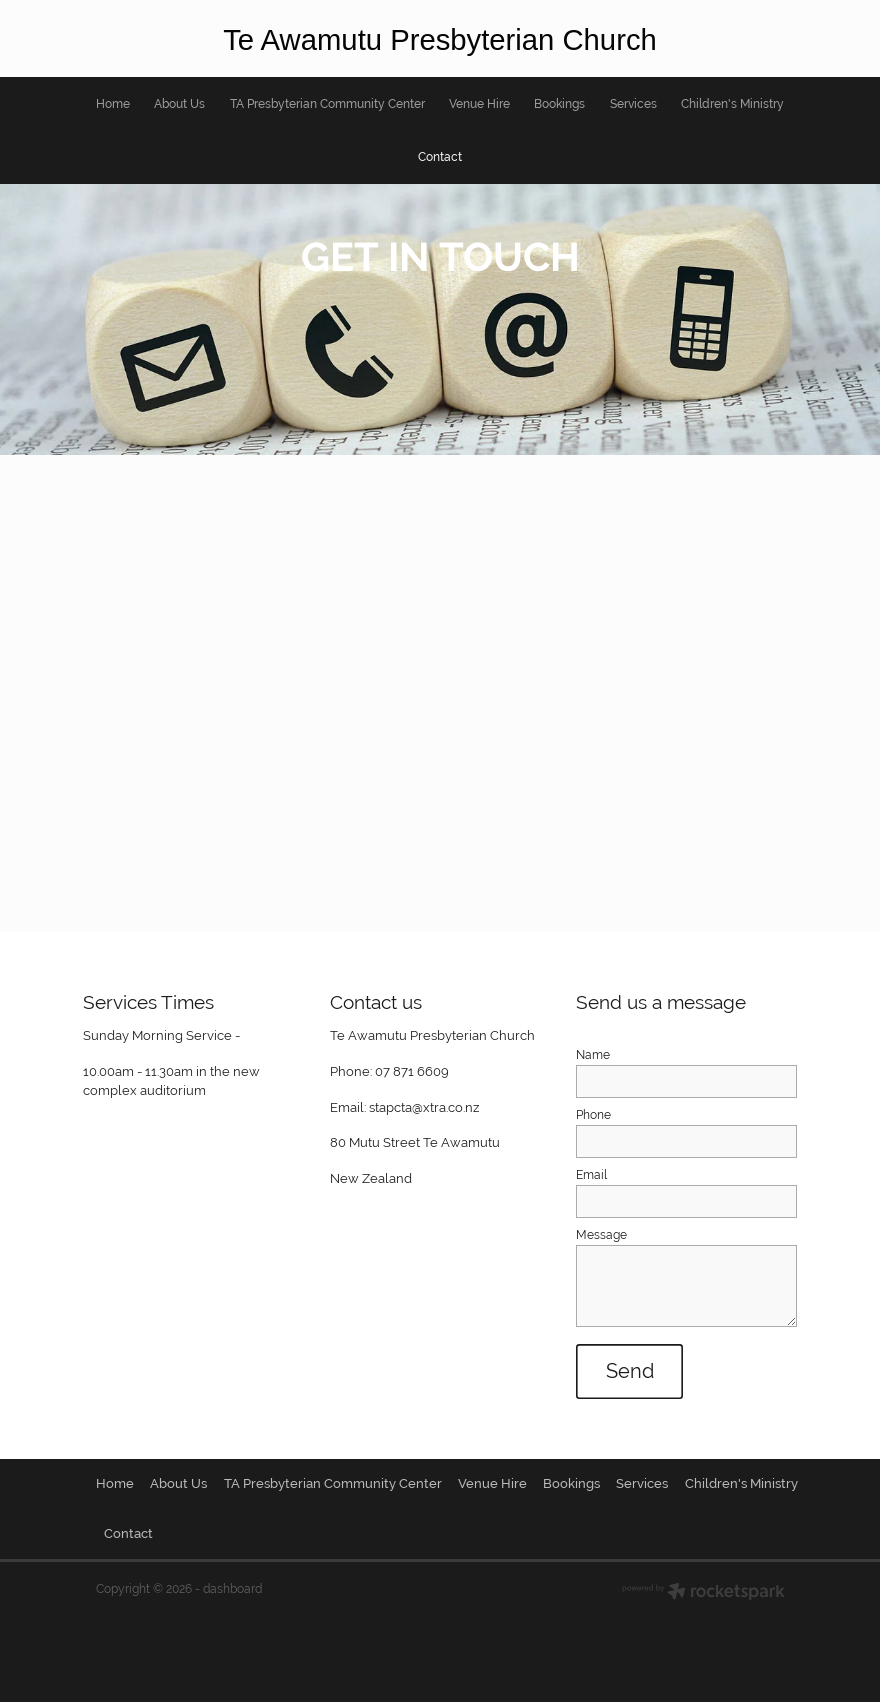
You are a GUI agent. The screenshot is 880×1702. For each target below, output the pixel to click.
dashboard (232, 1589)
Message (601, 1235)
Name (593, 1055)
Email (591, 1175)
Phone (593, 1115)
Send (630, 1371)
